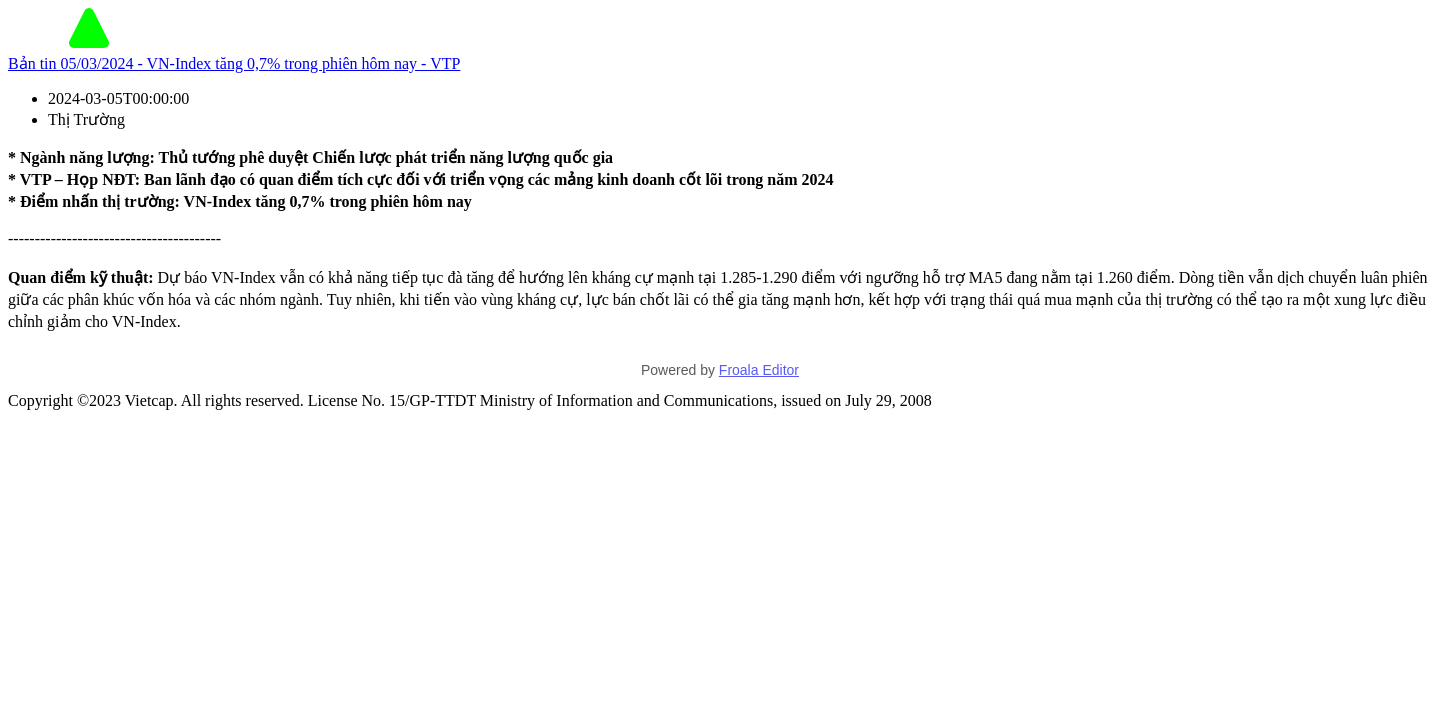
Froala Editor (759, 370)
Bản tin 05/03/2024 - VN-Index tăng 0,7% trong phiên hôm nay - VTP (234, 63)
